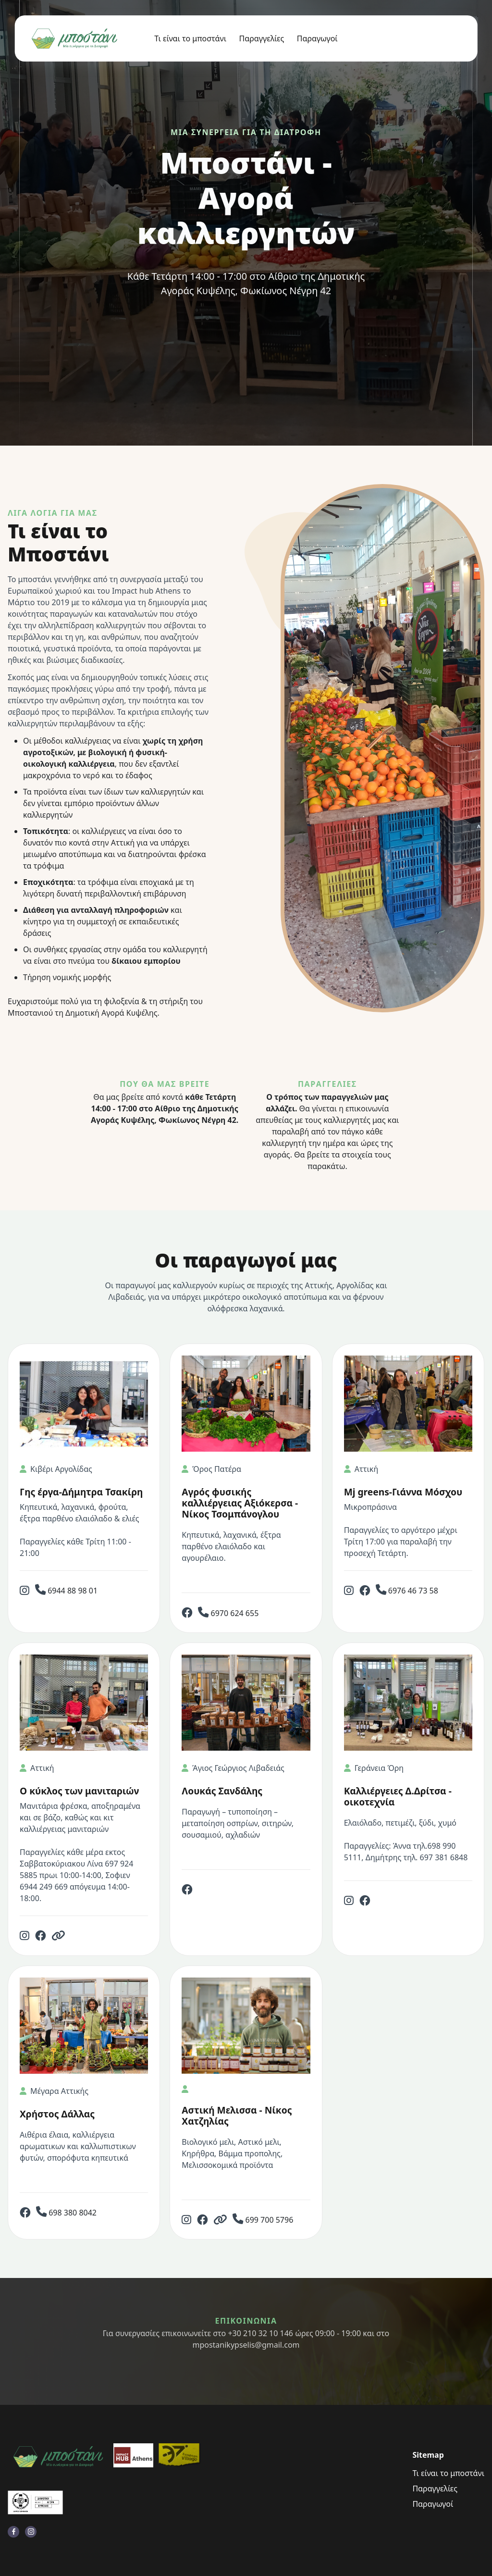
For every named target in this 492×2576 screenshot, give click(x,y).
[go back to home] (58, 2456)
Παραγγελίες (261, 38)
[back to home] (75, 38)
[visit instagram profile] (31, 2532)
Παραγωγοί (317, 38)
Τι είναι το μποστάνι (190, 38)
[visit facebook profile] (13, 2532)
